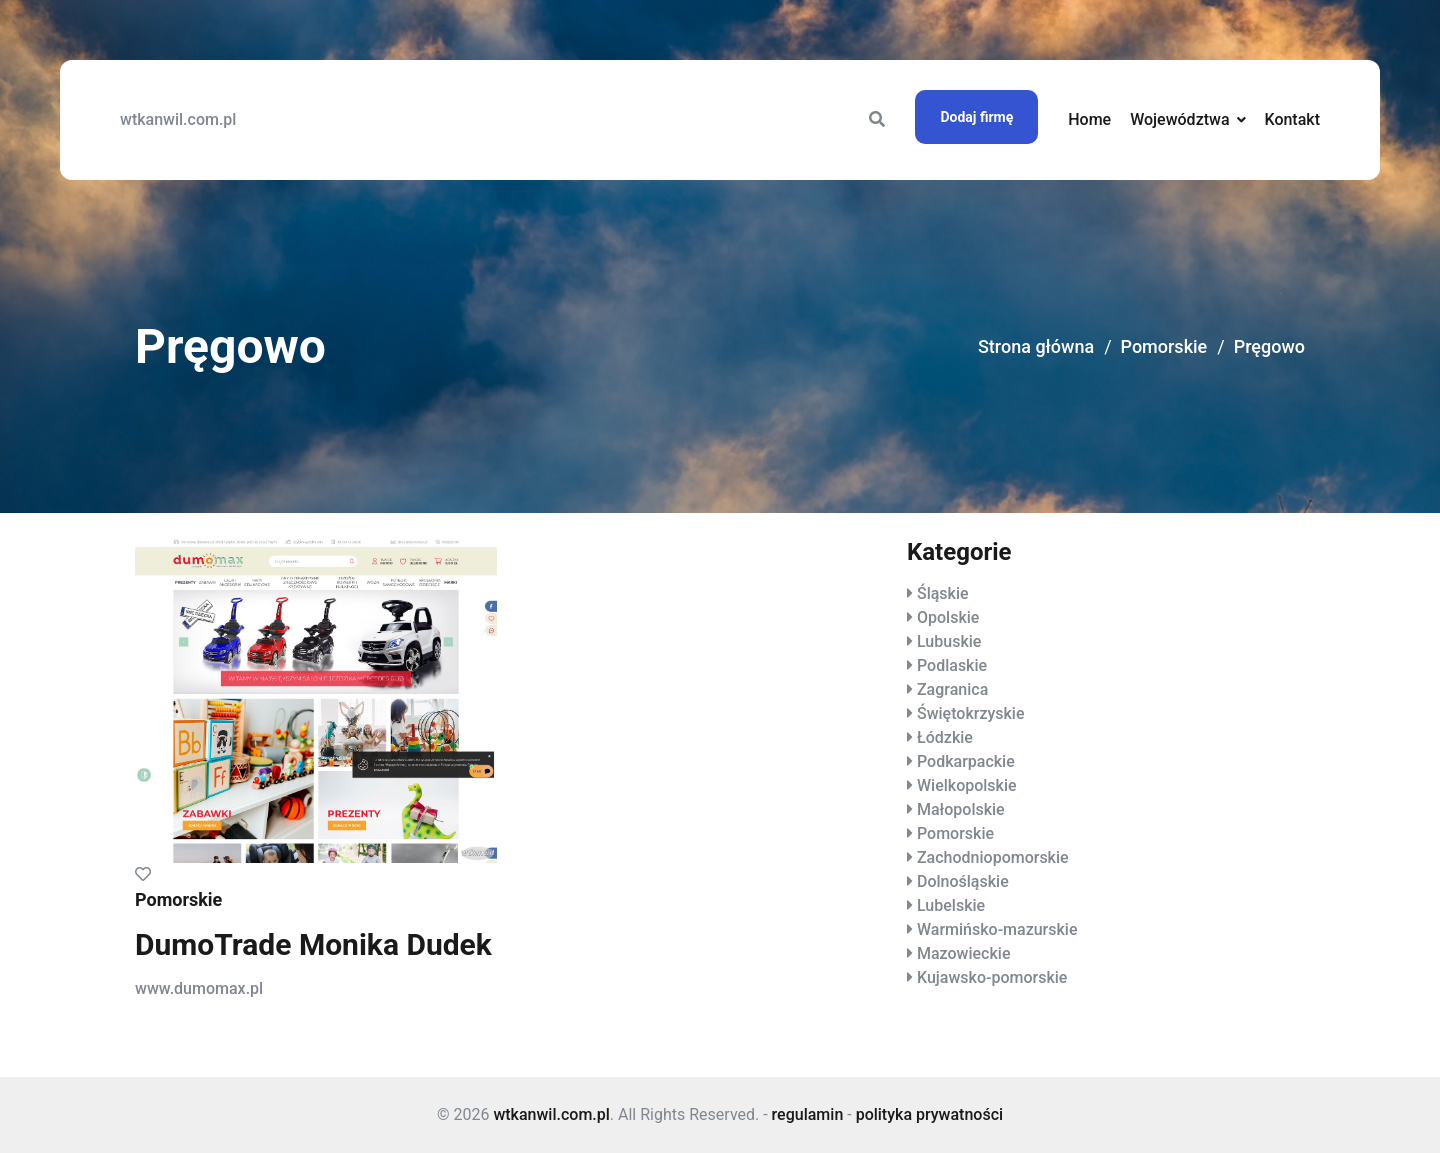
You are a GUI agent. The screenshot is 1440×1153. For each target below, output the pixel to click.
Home (1089, 119)
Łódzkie (945, 737)
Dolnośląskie (963, 881)
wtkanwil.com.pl (178, 119)
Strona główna (1036, 346)
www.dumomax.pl (199, 988)
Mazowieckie (963, 953)
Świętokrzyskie (971, 713)
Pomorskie (1164, 346)
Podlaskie (952, 665)
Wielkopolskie (967, 785)
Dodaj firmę (976, 117)
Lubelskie (951, 905)
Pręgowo (1269, 346)
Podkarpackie (966, 761)
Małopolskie (961, 809)
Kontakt (1292, 119)
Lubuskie (949, 641)
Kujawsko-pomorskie (992, 977)
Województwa (1179, 119)
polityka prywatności (929, 1114)
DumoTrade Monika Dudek (313, 944)
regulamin (808, 1114)
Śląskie (943, 593)
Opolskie (948, 617)
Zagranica (952, 689)
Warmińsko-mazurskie (997, 929)
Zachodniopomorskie (993, 857)
